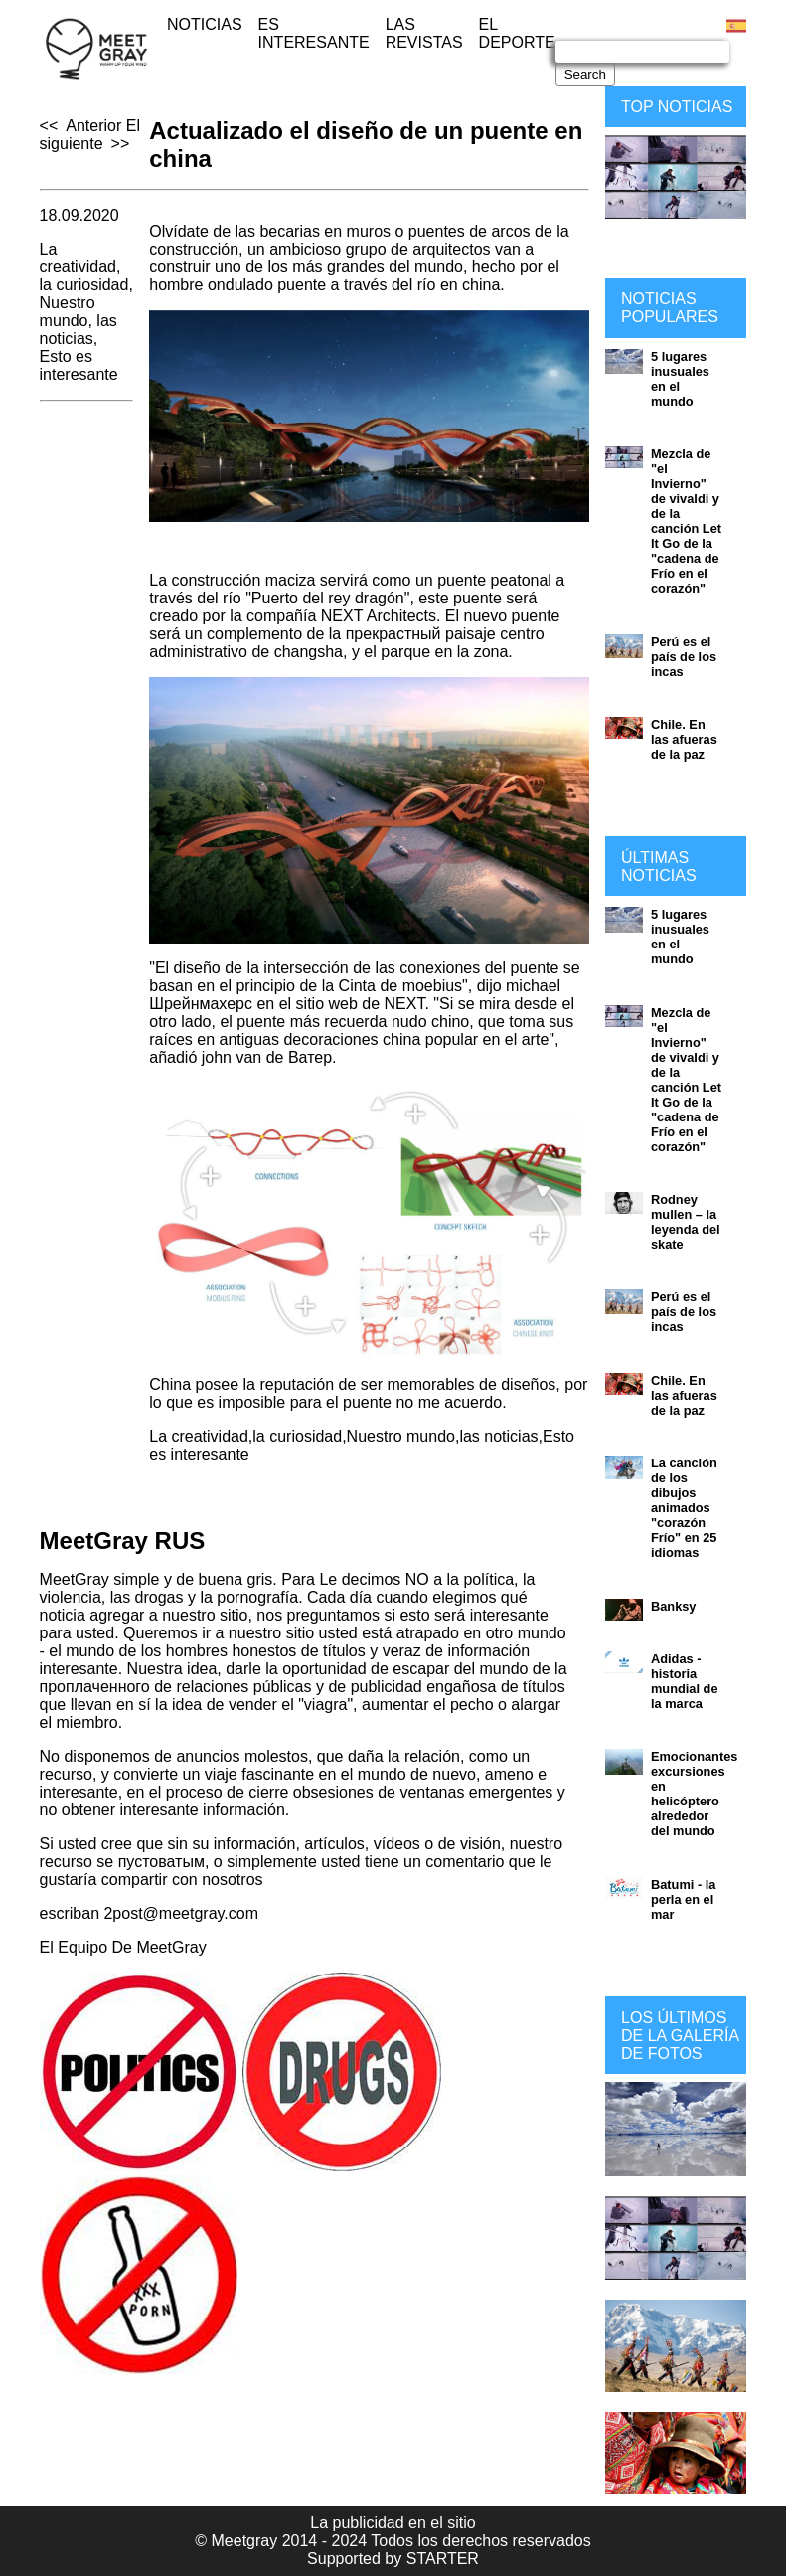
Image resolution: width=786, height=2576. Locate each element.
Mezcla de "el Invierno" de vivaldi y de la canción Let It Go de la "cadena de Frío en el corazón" (686, 521)
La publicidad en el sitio (392, 2522)
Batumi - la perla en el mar (683, 1899)
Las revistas (424, 33)
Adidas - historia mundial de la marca (684, 1681)
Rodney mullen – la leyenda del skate (685, 1222)
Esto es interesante (79, 365)
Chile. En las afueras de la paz (684, 739)
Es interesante (314, 33)
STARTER (442, 2558)
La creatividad (78, 258)
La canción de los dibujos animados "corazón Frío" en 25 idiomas (684, 1508)
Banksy (674, 1606)
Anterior (93, 125)
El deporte (517, 33)
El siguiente (90, 134)
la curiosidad (84, 284)
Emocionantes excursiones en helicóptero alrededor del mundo (694, 1793)
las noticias (78, 329)
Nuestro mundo (67, 311)
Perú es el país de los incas (683, 656)
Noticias (204, 24)
